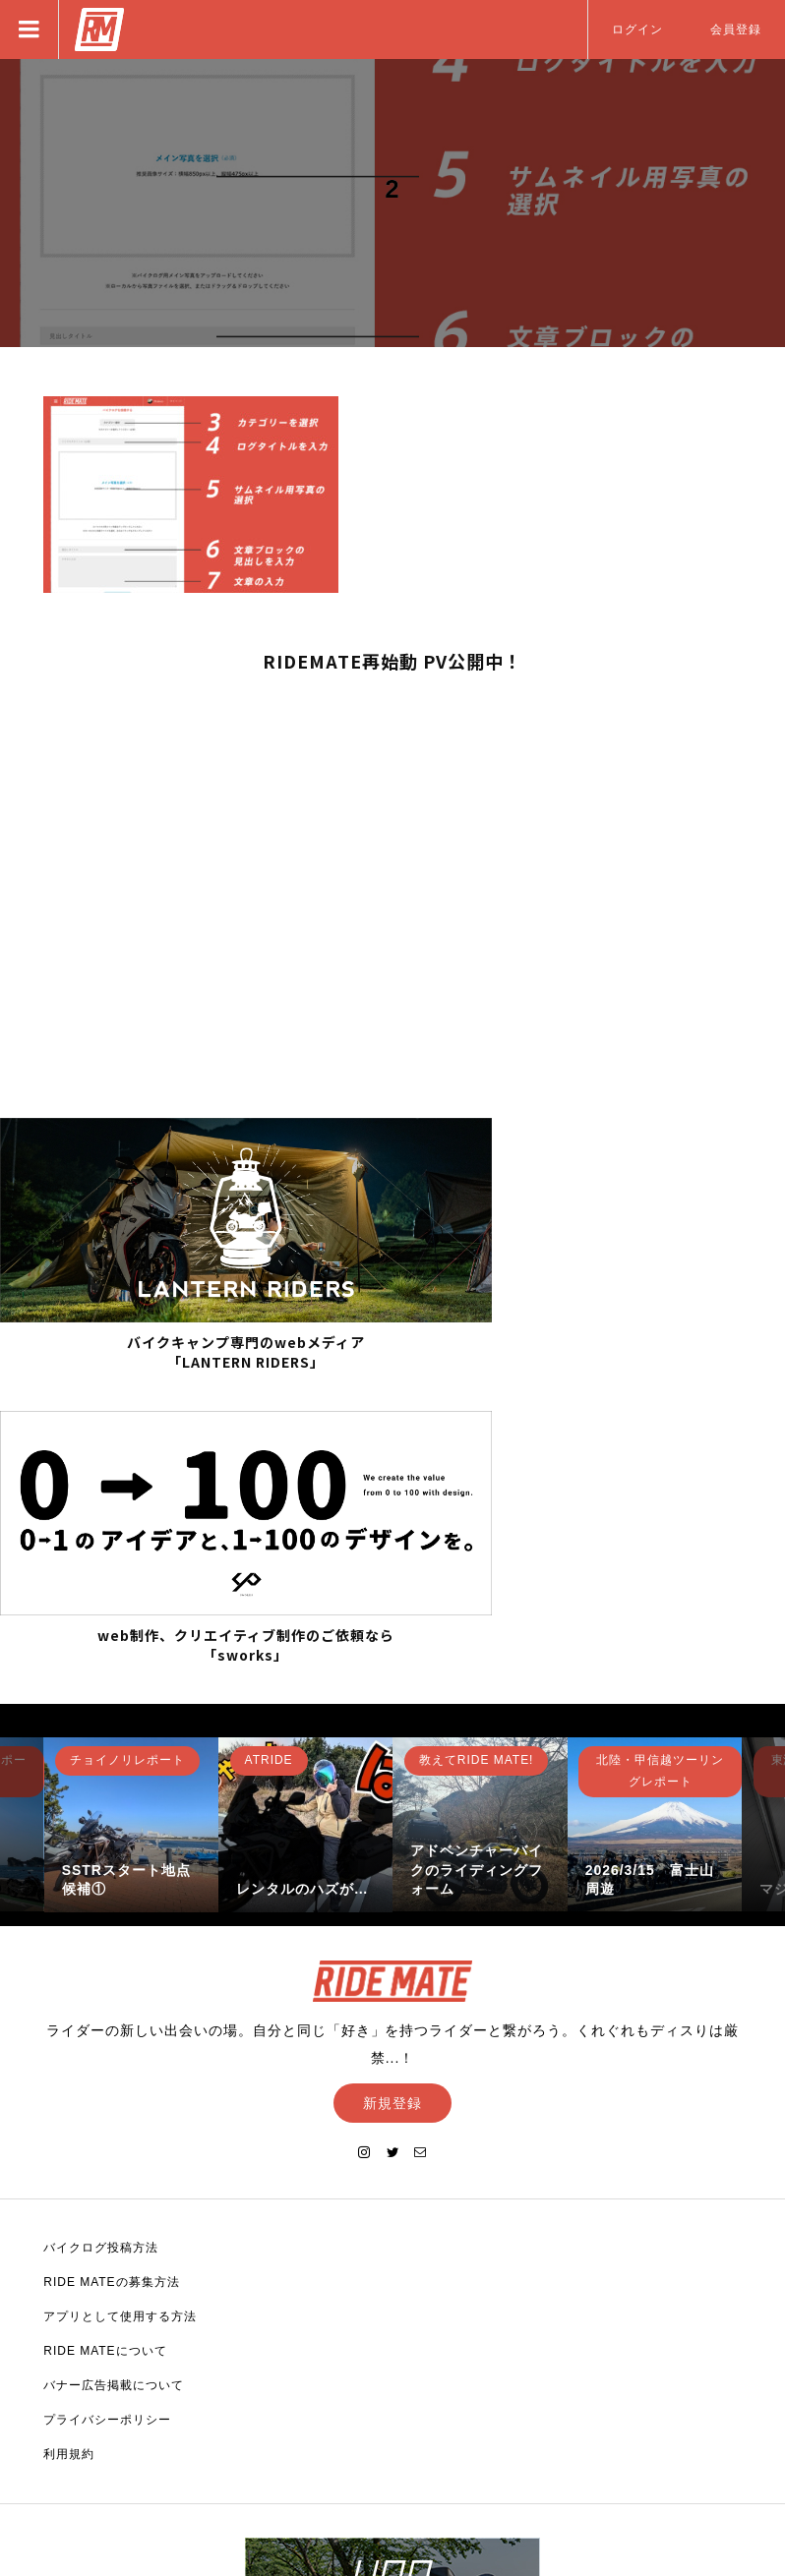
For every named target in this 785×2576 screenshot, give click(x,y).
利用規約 (68, 2149)
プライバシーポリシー (107, 2115)
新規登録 (392, 1798)
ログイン (637, 29)
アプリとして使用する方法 (120, 2012)
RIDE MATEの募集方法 (111, 1977)
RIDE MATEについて (104, 2046)
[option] (131, 1520)
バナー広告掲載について (113, 2080)
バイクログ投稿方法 (100, 1943)
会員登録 (735, 29)
